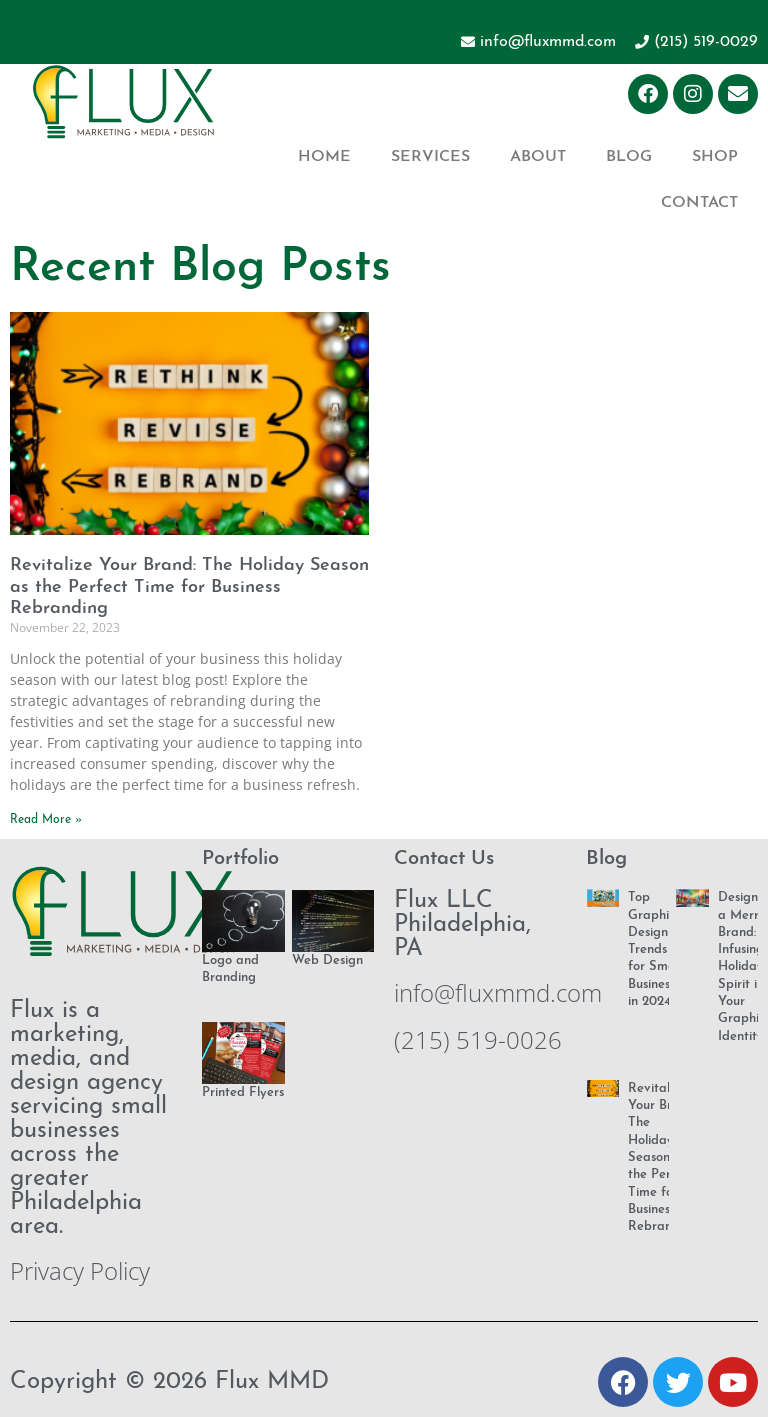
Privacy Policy (80, 1270)
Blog (629, 157)
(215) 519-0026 (478, 1039)
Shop (715, 157)
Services (430, 157)
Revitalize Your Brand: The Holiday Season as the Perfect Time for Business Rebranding (189, 587)
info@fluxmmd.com (498, 992)
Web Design (327, 960)
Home (324, 157)
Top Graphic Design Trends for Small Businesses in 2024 (657, 949)
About (538, 157)
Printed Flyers (243, 1092)
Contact (699, 203)
